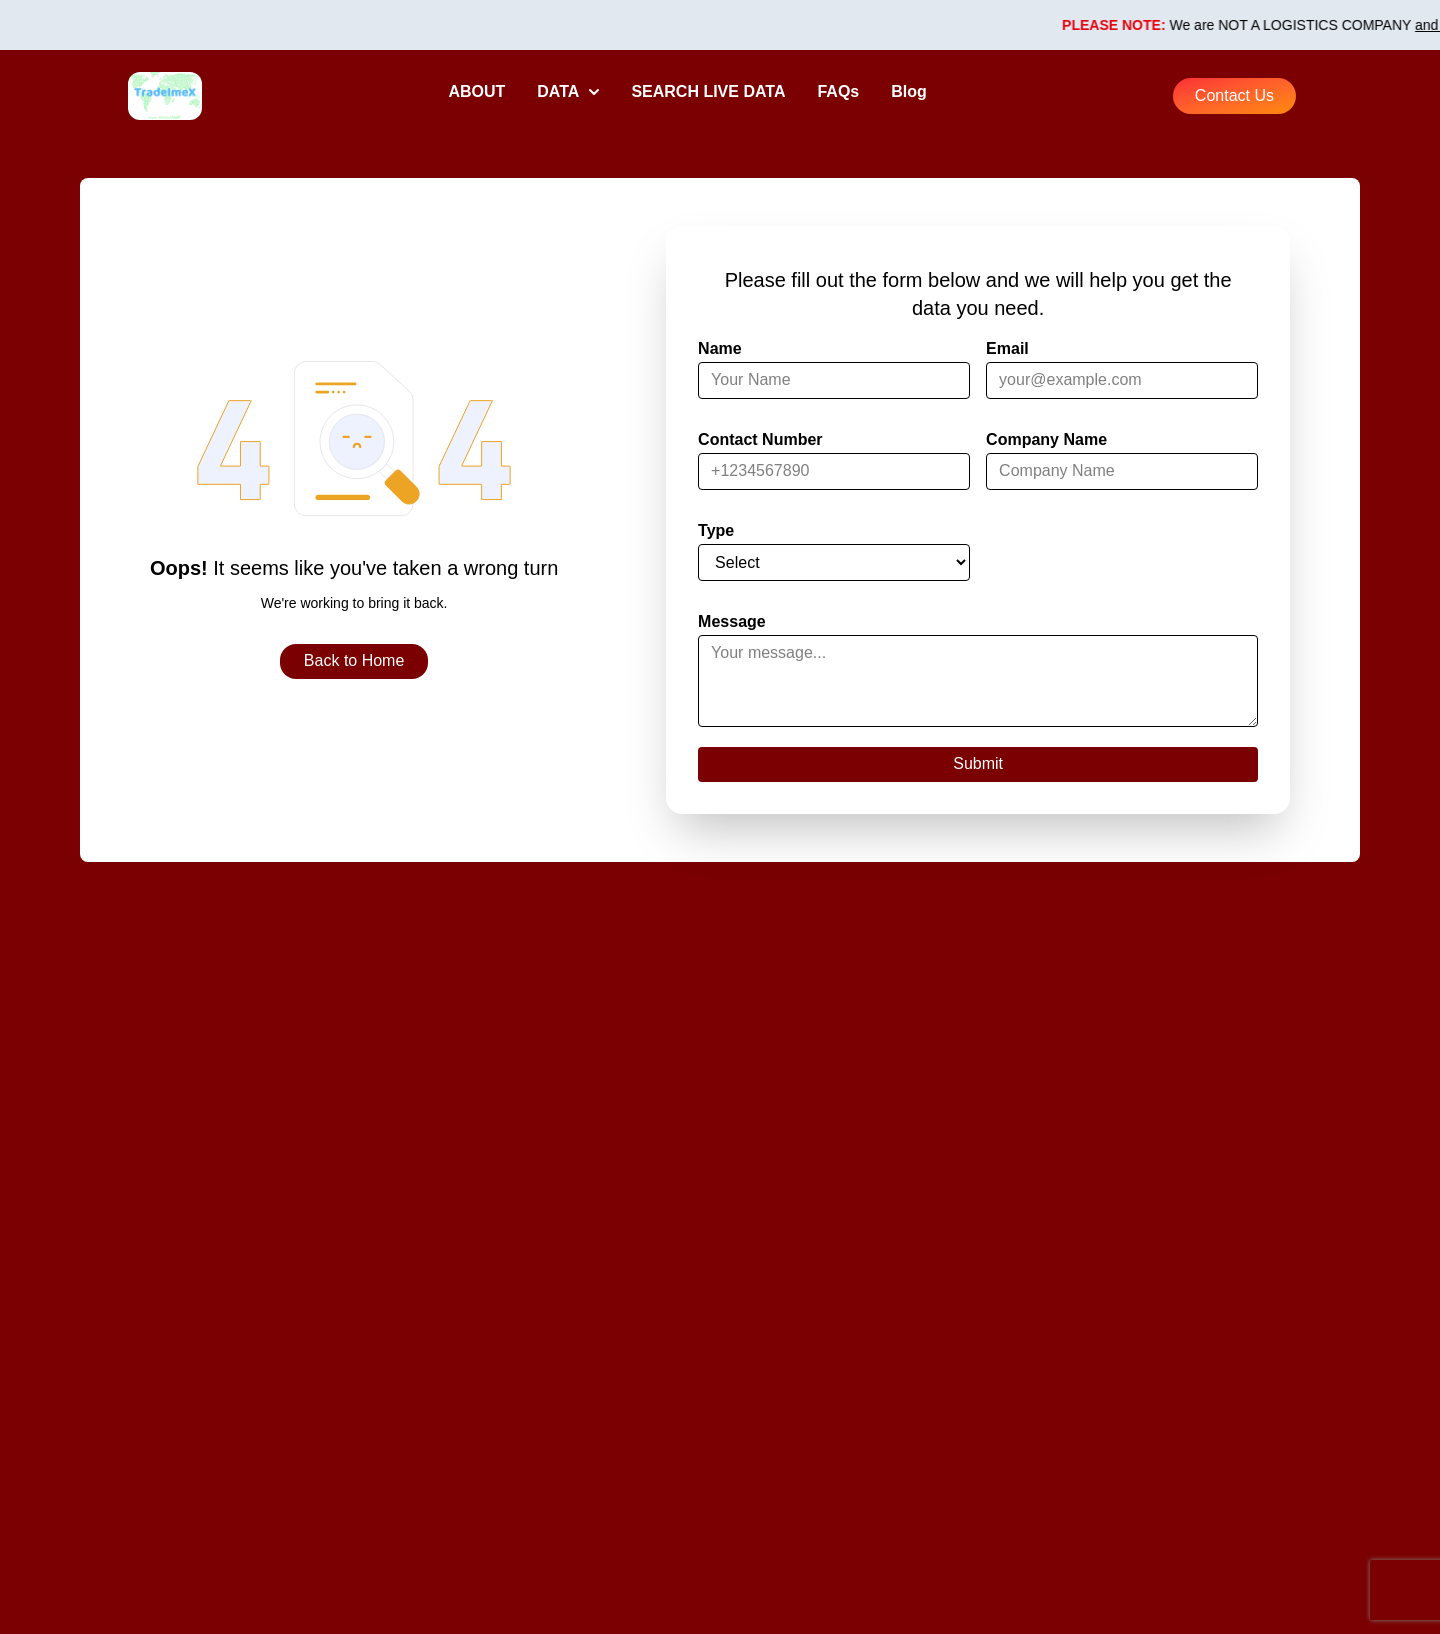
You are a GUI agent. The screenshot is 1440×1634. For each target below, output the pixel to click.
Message (732, 621)
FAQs (838, 91)
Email (1007, 348)
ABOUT (476, 91)
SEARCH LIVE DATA (708, 91)
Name (720, 348)
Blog (909, 91)
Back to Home (354, 660)
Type (716, 530)
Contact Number (760, 439)
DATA (568, 91)
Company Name (1046, 439)
